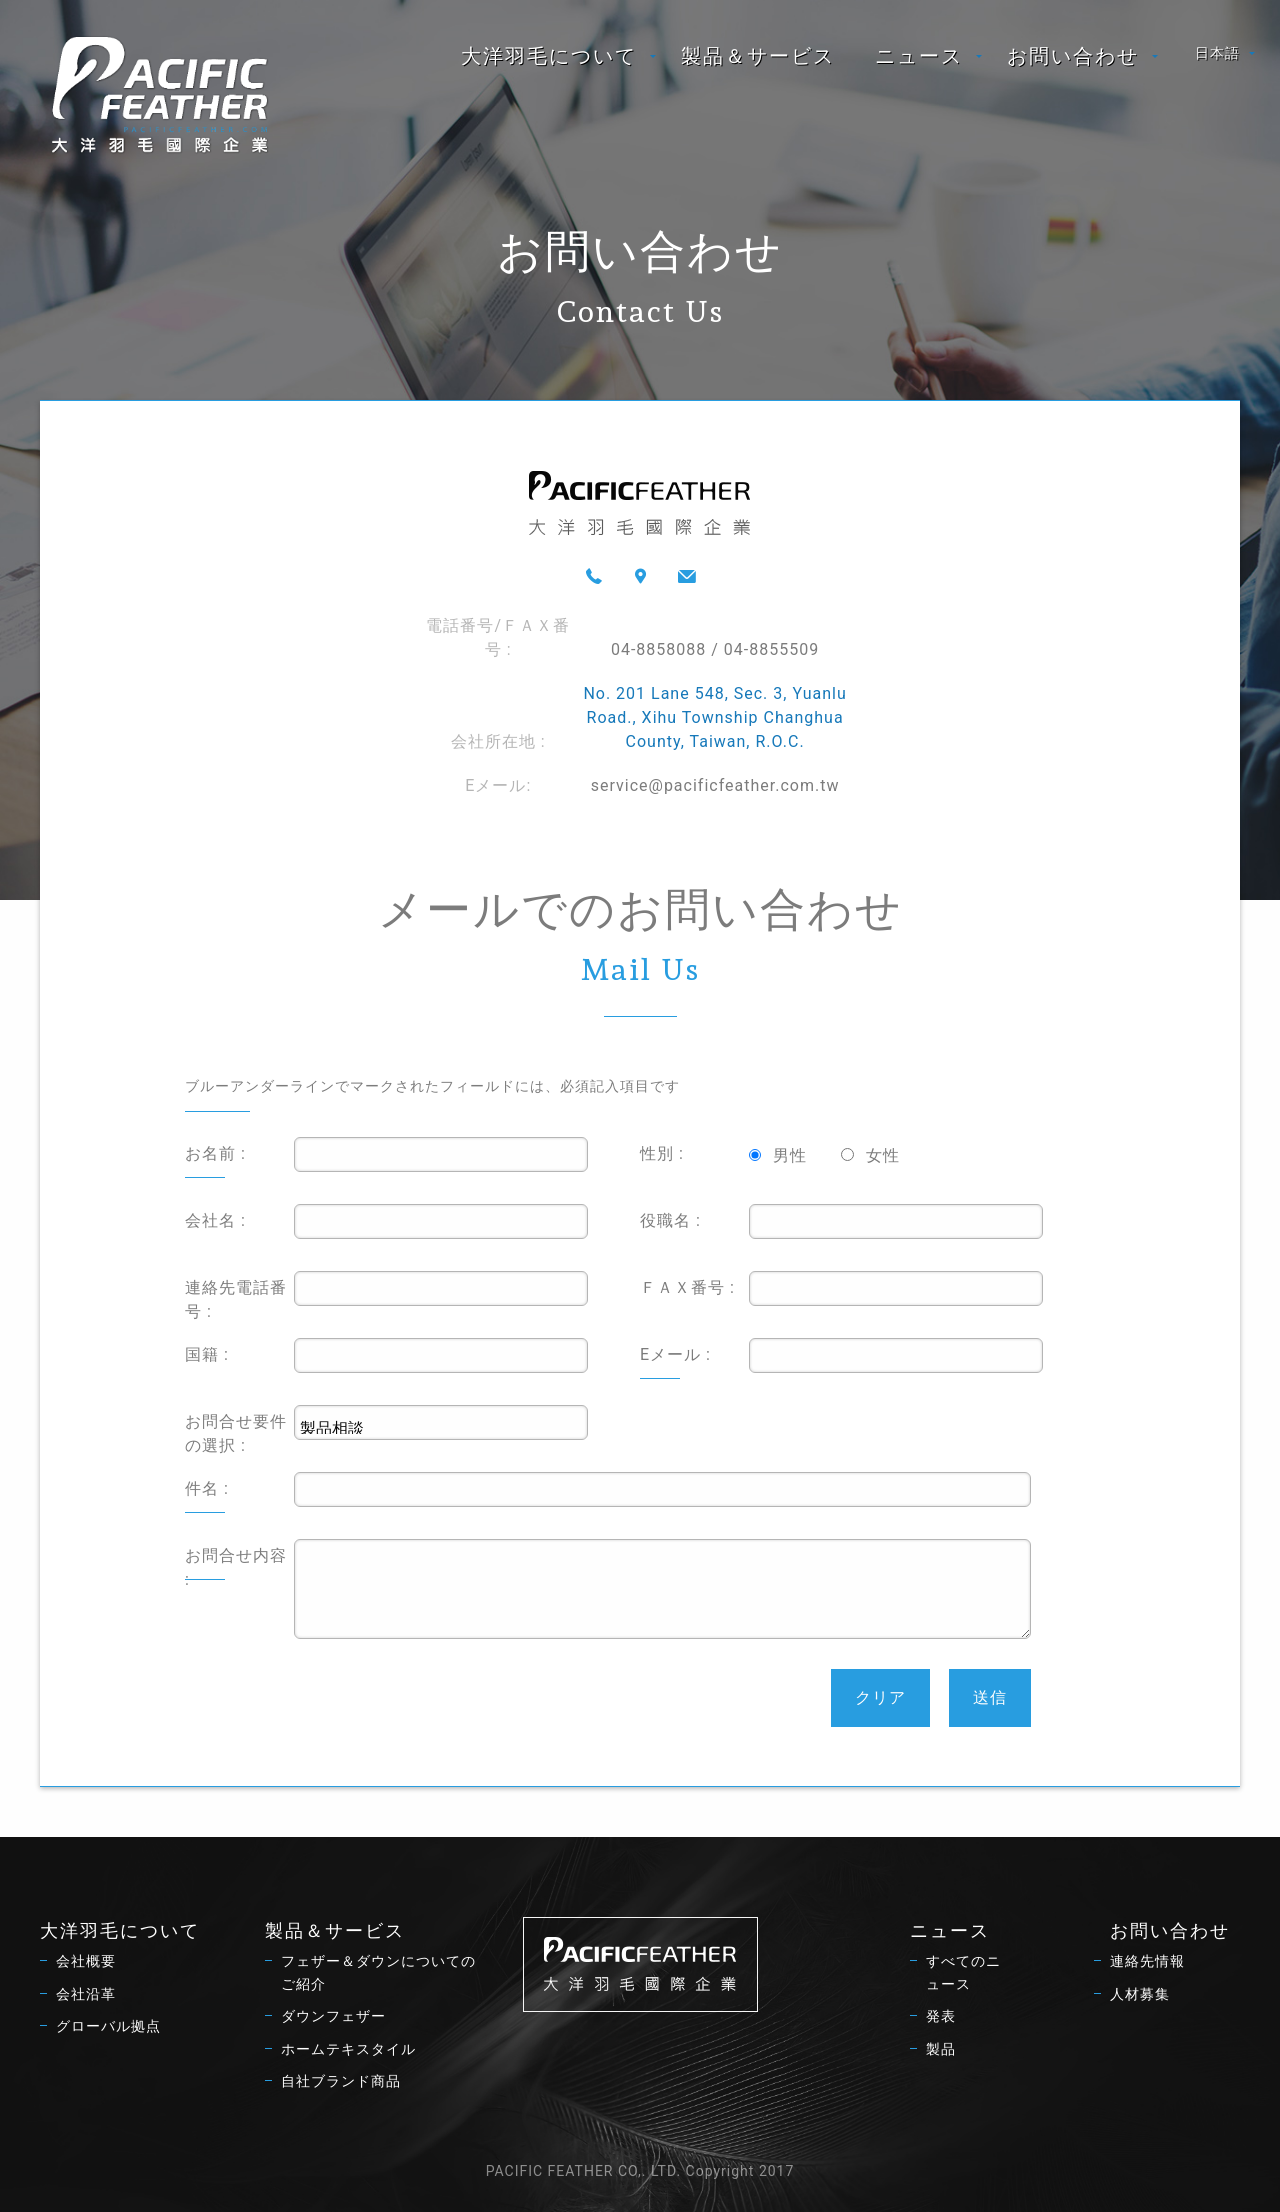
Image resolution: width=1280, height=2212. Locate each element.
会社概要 (86, 1961)
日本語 (1217, 53)
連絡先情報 (1147, 1961)
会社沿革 (86, 1994)
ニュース (919, 56)
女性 (883, 1155)
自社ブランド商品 (341, 2081)
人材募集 (1140, 1994)
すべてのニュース (963, 1972)
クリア (880, 1697)
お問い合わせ (1073, 56)
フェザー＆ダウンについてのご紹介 (378, 1972)
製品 (941, 2049)
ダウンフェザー (333, 2016)
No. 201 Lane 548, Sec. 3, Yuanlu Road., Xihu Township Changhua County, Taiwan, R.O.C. (714, 717)
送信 (990, 1697)
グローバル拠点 (108, 2026)
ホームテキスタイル (348, 2049)
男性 (790, 1155)
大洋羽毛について (549, 56)
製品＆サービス (758, 56)
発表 (941, 2016)
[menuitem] (551, 56)
